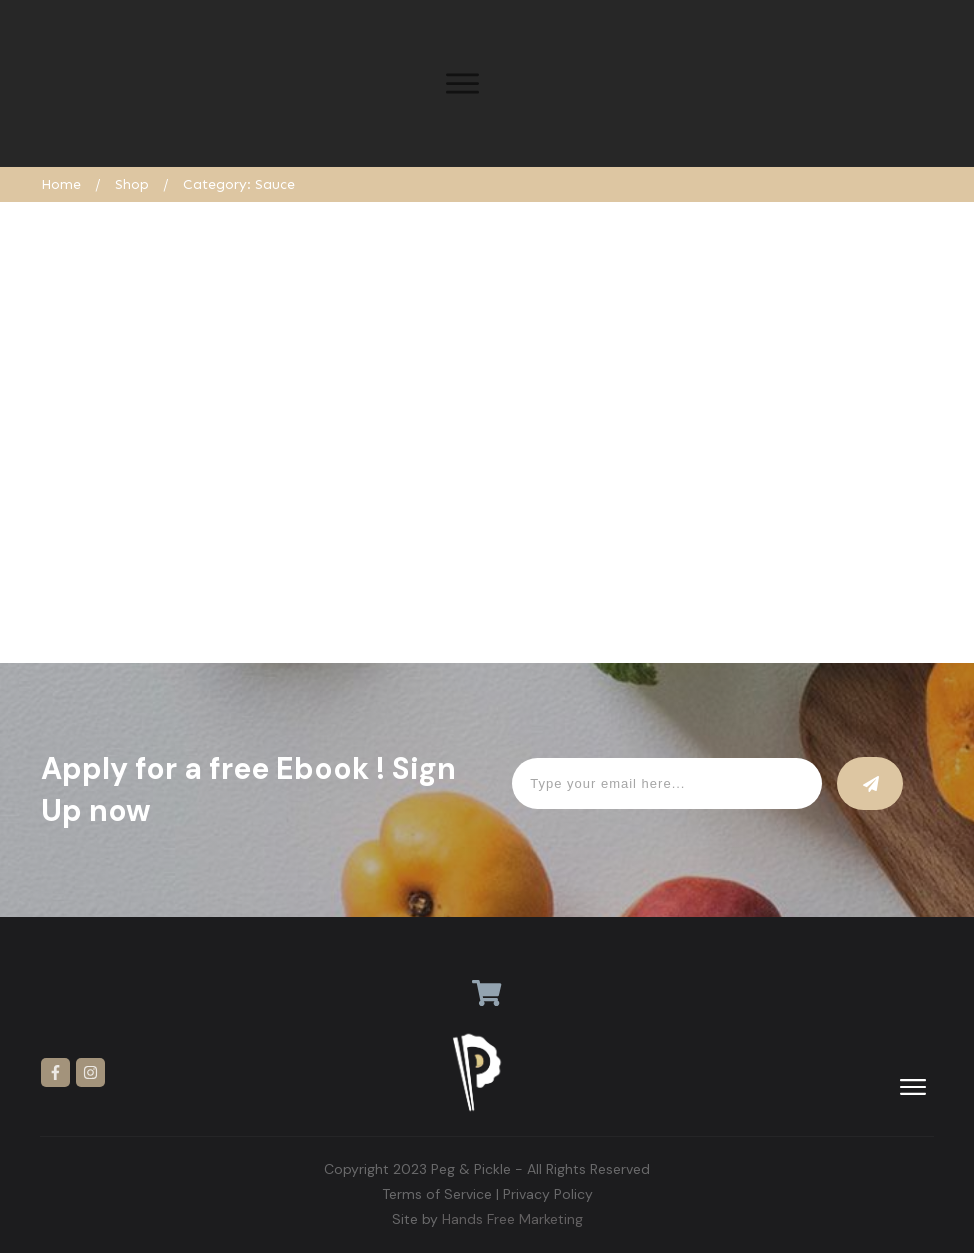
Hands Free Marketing (512, 1219)
